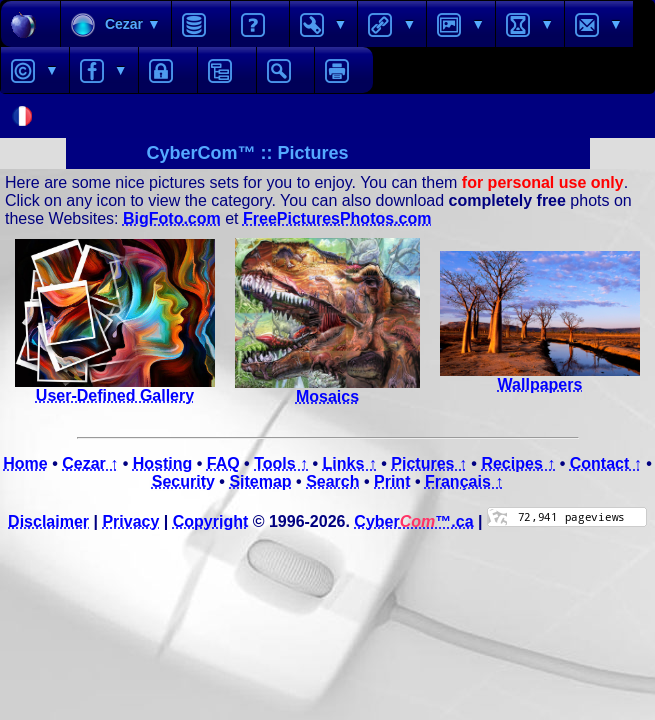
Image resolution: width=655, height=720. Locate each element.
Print (392, 481)
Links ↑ (350, 463)
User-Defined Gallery (115, 388)
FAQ (223, 463)
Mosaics (327, 389)
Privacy (130, 521)
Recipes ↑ (518, 463)
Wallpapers (540, 377)
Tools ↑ (281, 463)
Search (332, 481)
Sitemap (260, 481)
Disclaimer (48, 521)
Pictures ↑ (429, 463)
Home (25, 463)
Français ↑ (464, 481)
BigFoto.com (172, 218)
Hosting (163, 463)
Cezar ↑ (90, 463)
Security (183, 481)
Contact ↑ (606, 463)
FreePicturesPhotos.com (337, 218)
